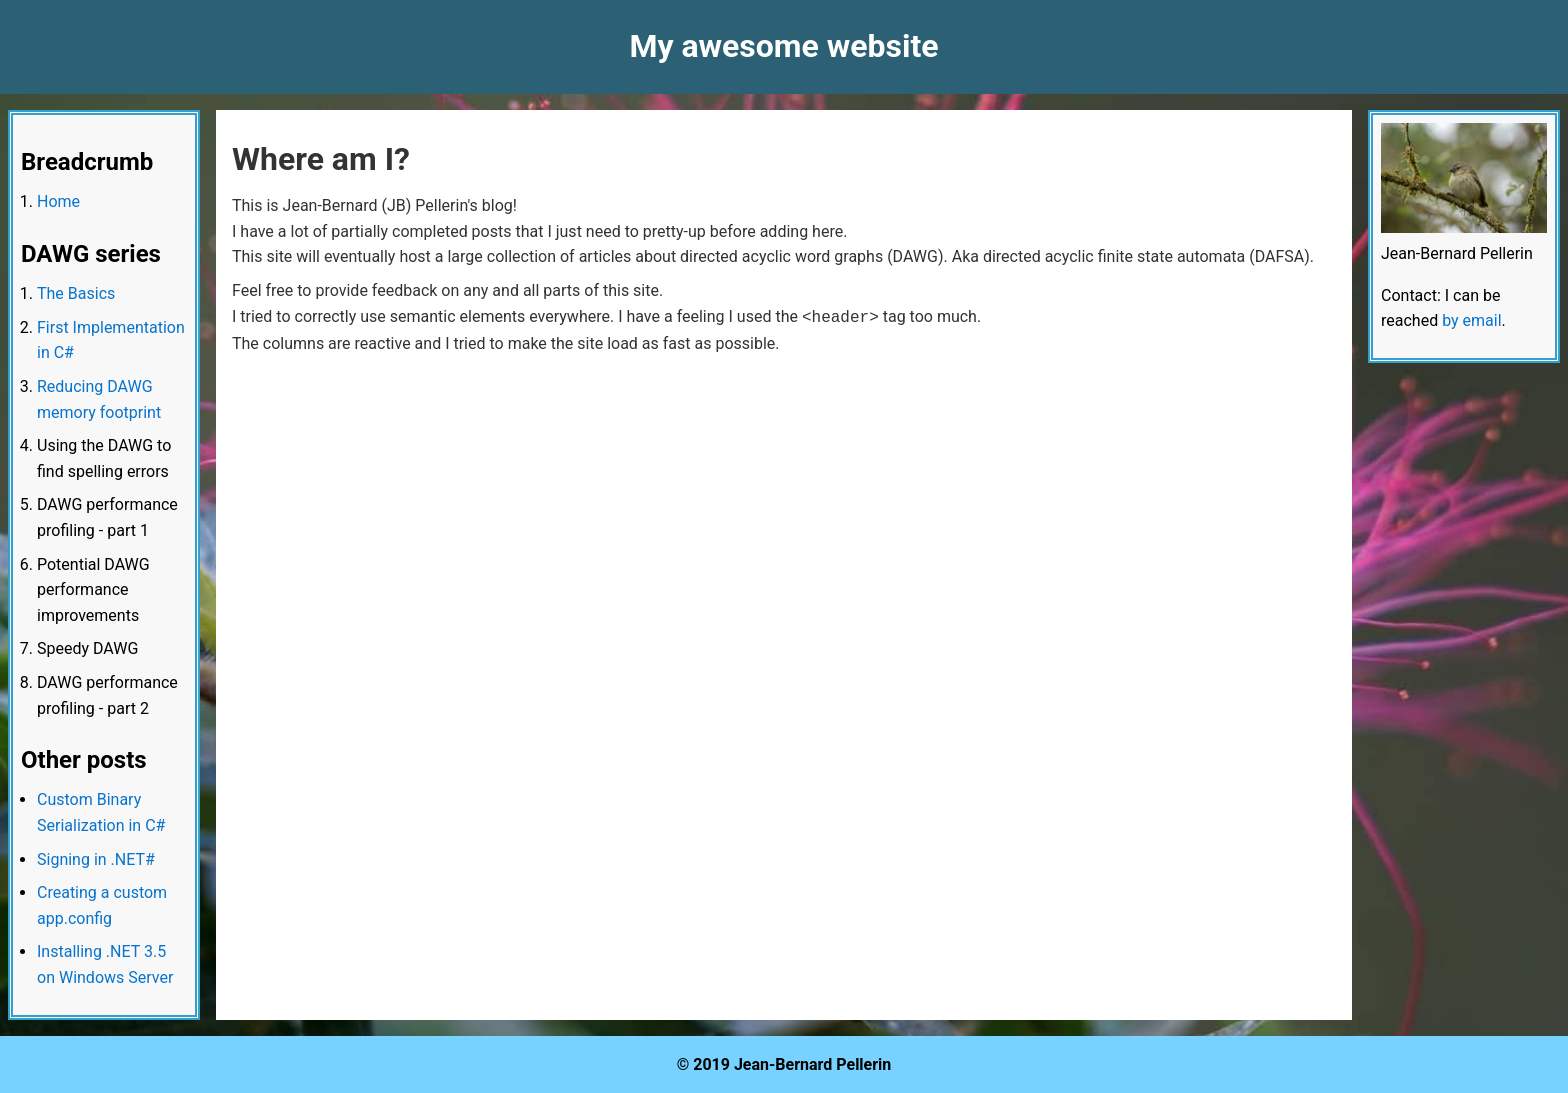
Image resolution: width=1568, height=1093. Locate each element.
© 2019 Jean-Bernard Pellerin (784, 1064)
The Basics (76, 293)
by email (1471, 320)
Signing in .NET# (96, 859)
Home (58, 201)
